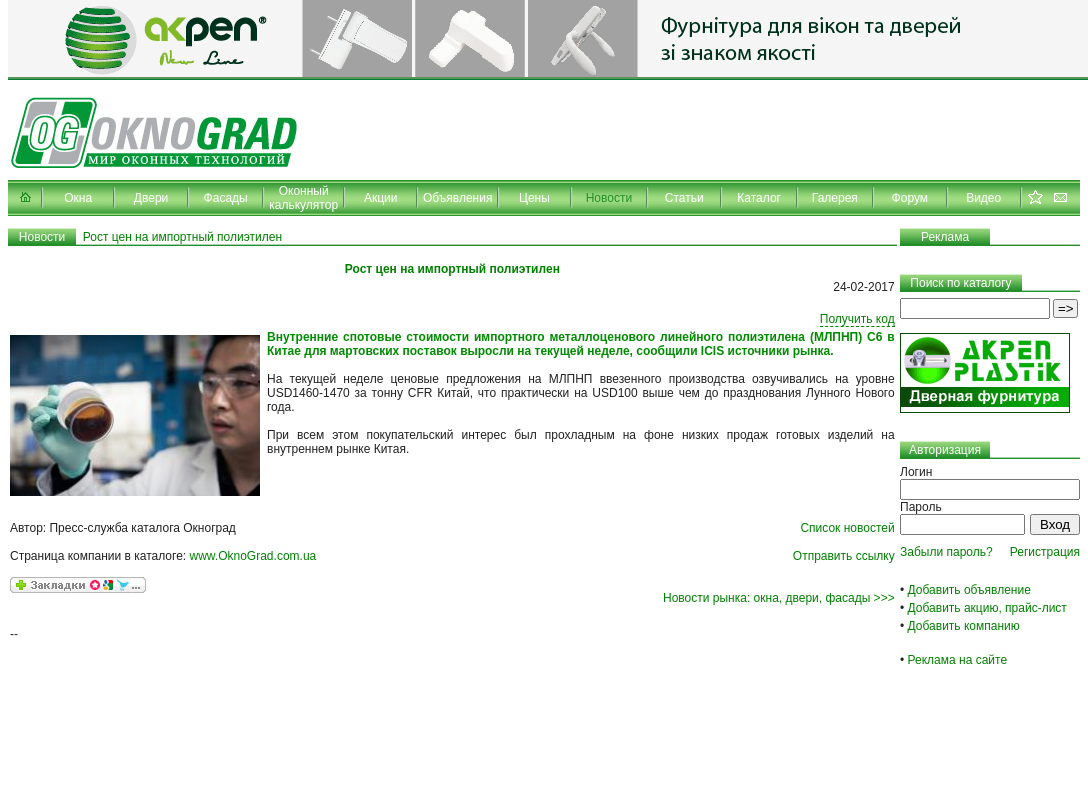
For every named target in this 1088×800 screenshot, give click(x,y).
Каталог (759, 198)
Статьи (684, 198)
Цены (534, 198)
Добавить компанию (964, 626)
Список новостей (847, 528)
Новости (609, 198)
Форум (910, 198)
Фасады (226, 198)
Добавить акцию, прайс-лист (987, 608)
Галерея (835, 198)
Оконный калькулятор (303, 198)
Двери (151, 198)
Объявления (457, 198)
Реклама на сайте (958, 660)
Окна (78, 198)
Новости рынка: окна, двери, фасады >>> (779, 598)
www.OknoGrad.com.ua (253, 556)
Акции (381, 198)
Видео (983, 198)
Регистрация (1045, 552)
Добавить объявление (969, 590)
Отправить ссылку (844, 556)
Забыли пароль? (946, 552)
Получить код (857, 319)
